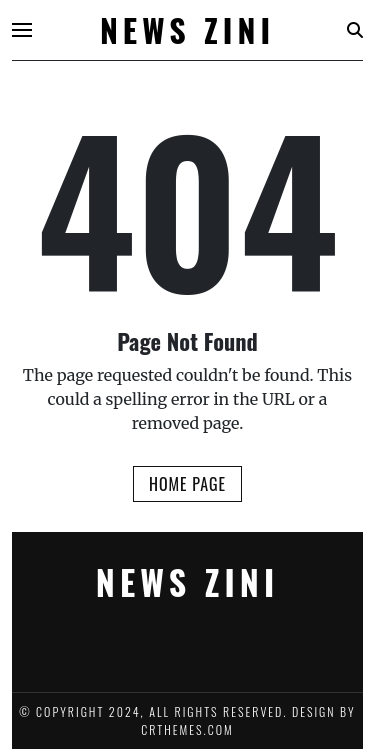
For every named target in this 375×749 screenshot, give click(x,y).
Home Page (187, 484)
